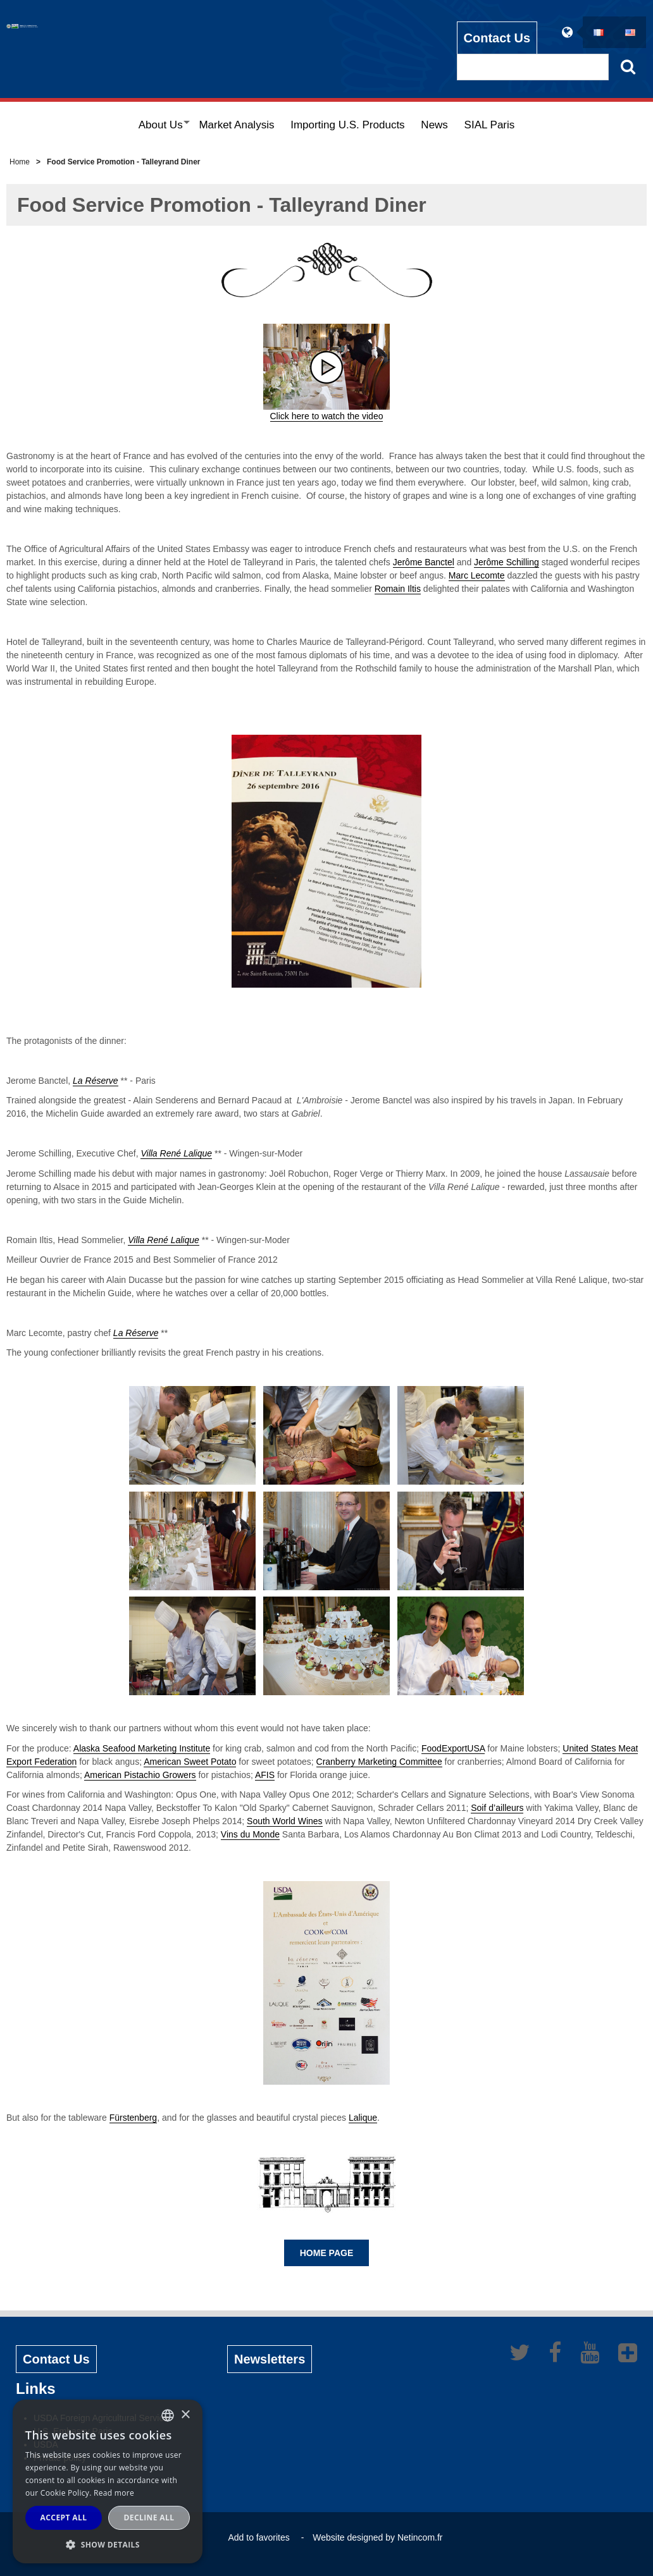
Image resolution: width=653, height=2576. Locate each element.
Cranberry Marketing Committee (379, 1762)
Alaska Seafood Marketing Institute (141, 1748)
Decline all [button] (149, 2517)
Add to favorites (258, 2537)
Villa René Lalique (176, 1153)
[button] (107, 2544)
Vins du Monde (250, 1834)
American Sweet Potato (190, 1762)
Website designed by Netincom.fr (377, 2537)
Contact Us (497, 32)
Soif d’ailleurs (497, 1808)
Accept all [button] (63, 2517)
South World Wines (285, 1821)
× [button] (185, 2415)
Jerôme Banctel (423, 562)
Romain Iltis (398, 589)
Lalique (363, 2118)
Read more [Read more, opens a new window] (114, 2492)
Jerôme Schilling (506, 562)
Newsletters (269, 2359)
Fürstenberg (133, 2118)
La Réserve (95, 1081)
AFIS (265, 1775)
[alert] (107, 2481)
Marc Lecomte (477, 575)
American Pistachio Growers (140, 1775)
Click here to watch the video (326, 416)
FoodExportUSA (453, 1748)
